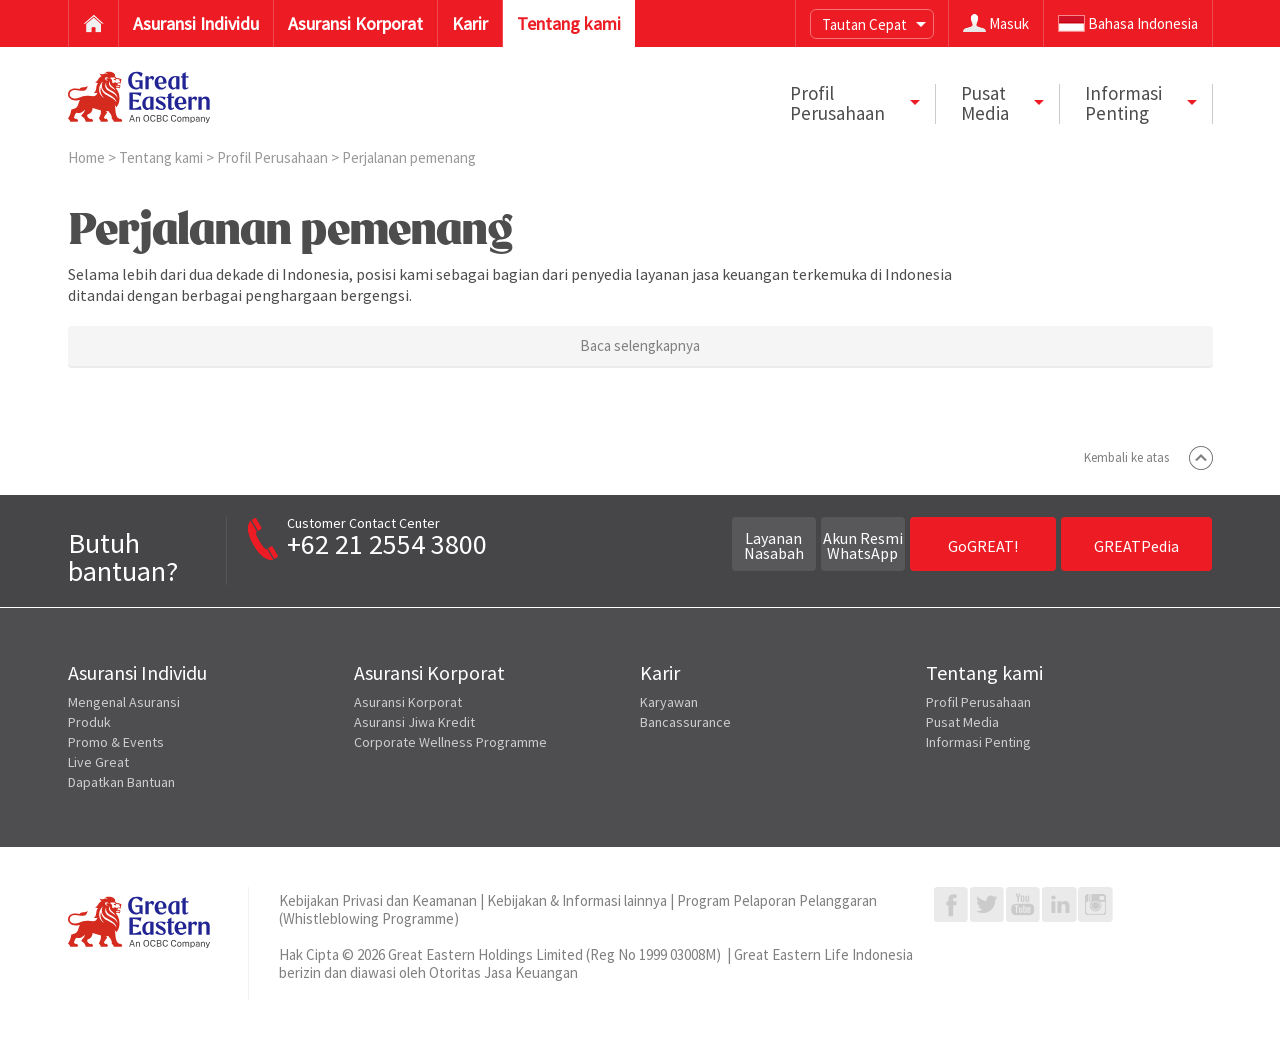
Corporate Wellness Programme (450, 742)
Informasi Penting (978, 742)
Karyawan (669, 702)
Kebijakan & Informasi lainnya (577, 900)
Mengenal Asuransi (124, 702)
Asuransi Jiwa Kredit (414, 722)
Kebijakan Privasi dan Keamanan (378, 900)
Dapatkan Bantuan (121, 782)
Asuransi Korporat (408, 702)
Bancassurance (685, 722)
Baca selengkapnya (640, 345)
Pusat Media (962, 722)
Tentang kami (162, 157)
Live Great (98, 762)
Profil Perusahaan (274, 157)
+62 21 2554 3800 (387, 544)
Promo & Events (116, 742)
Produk (89, 722)
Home (88, 157)
